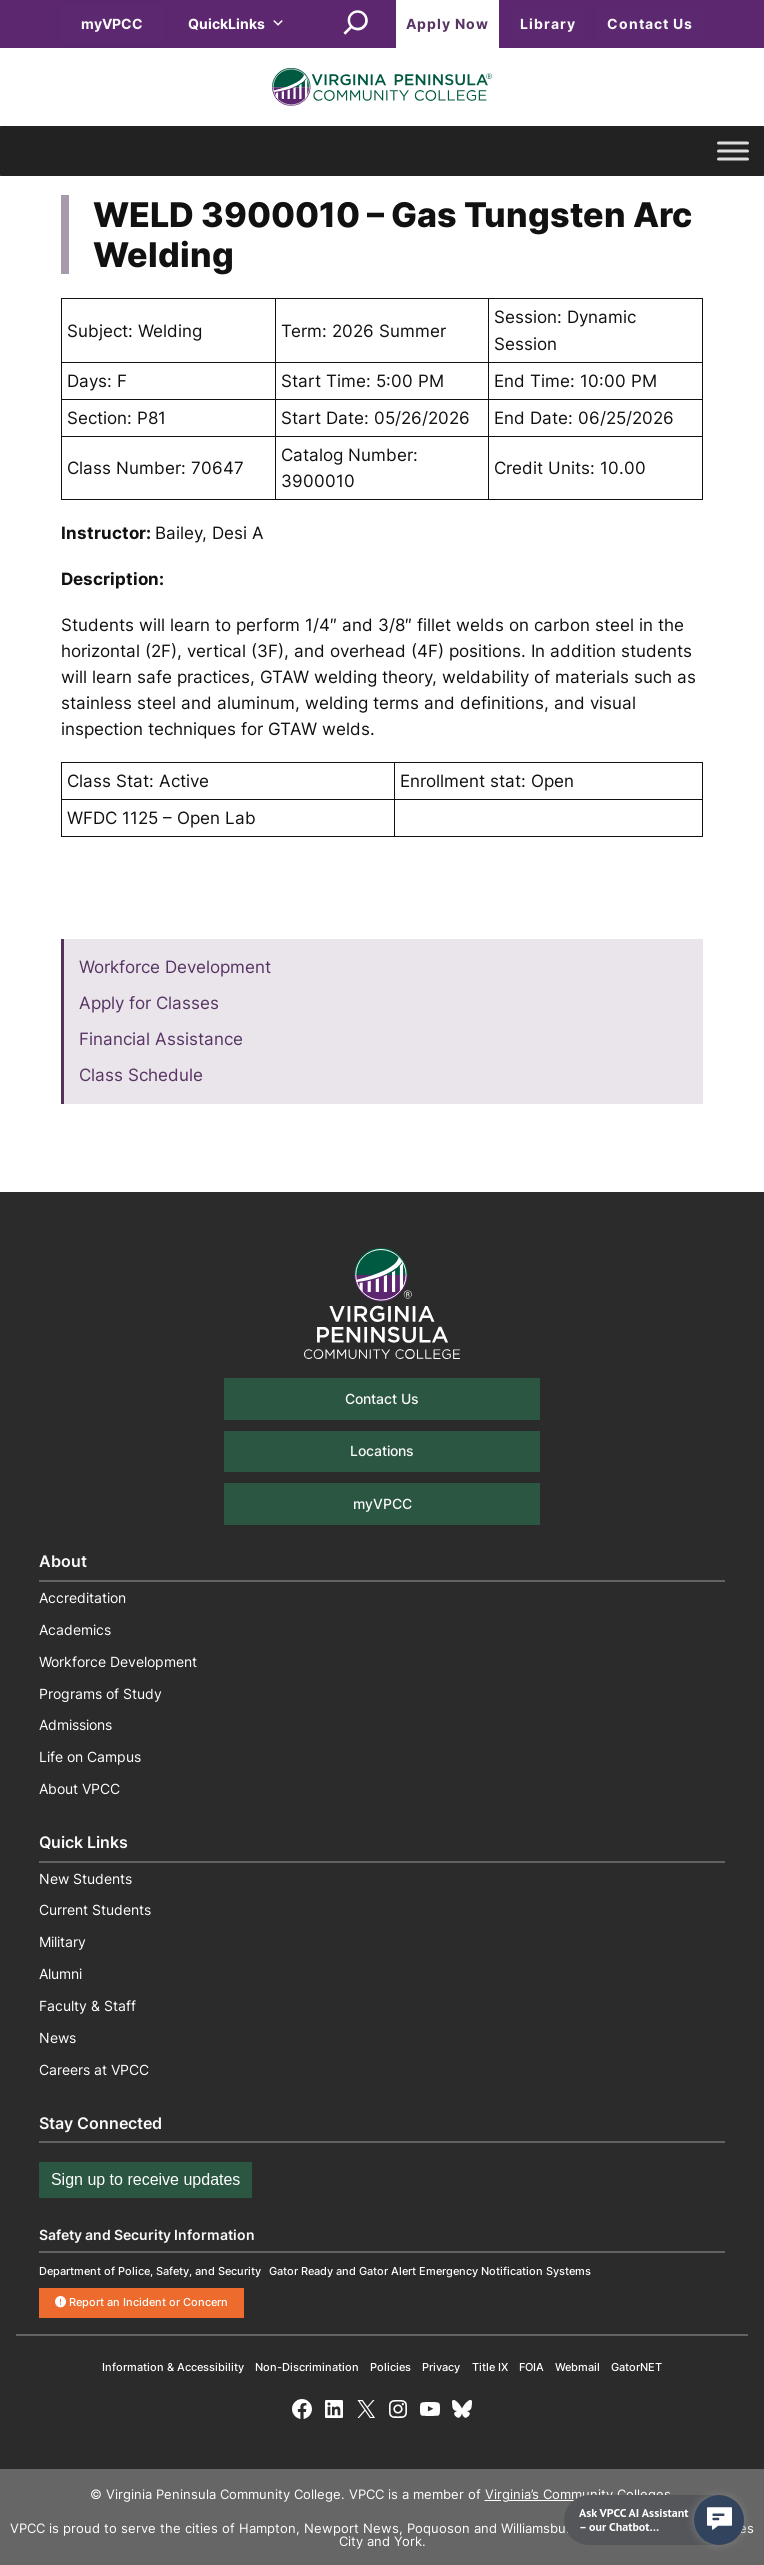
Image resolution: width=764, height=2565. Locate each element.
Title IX (490, 2367)
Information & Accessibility (173, 2367)
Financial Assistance (161, 1039)
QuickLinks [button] (236, 23)
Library (548, 23)
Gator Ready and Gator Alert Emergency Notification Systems (430, 2271)
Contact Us (650, 23)
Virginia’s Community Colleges (578, 2494)
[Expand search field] (356, 24)
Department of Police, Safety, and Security (150, 2271)
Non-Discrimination (307, 2367)
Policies (390, 2367)
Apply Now (447, 23)
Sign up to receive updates (145, 2179)
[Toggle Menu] (733, 151)
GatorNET (636, 2367)
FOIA (531, 2367)
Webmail (577, 2367)
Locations (382, 1450)
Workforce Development (175, 967)
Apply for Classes (149, 1003)
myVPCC (112, 23)
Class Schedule (141, 1075)
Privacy (441, 2367)
